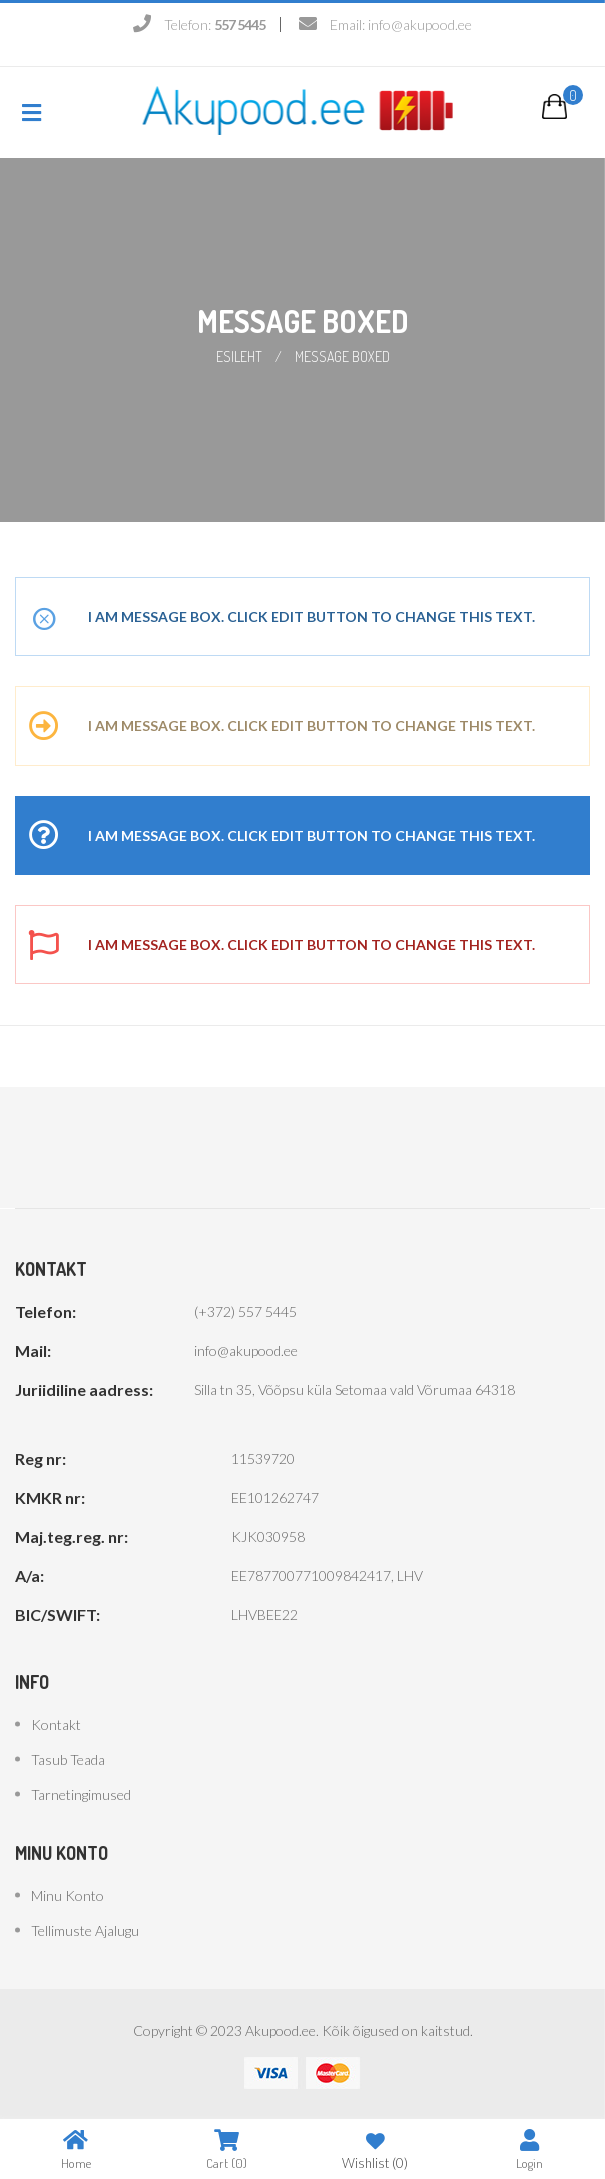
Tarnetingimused (81, 1794)
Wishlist (375, 2149)
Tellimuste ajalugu (85, 1930)
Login (529, 2149)
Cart (226, 2149)
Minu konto (67, 1895)
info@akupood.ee (420, 24)
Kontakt (56, 1724)
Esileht (239, 356)
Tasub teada (68, 1759)
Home (76, 2149)
